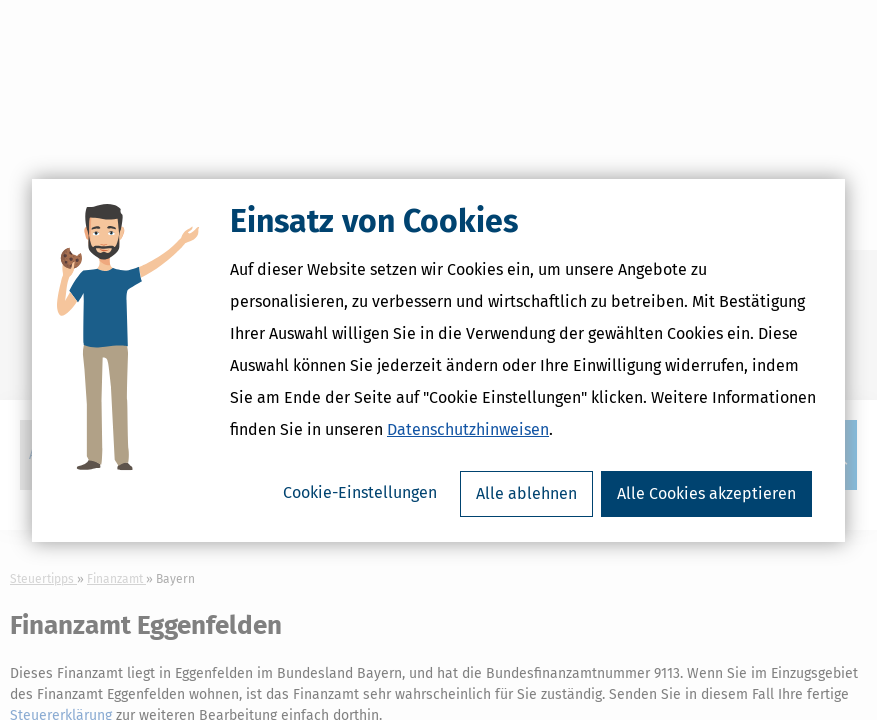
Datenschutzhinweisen (468, 429)
